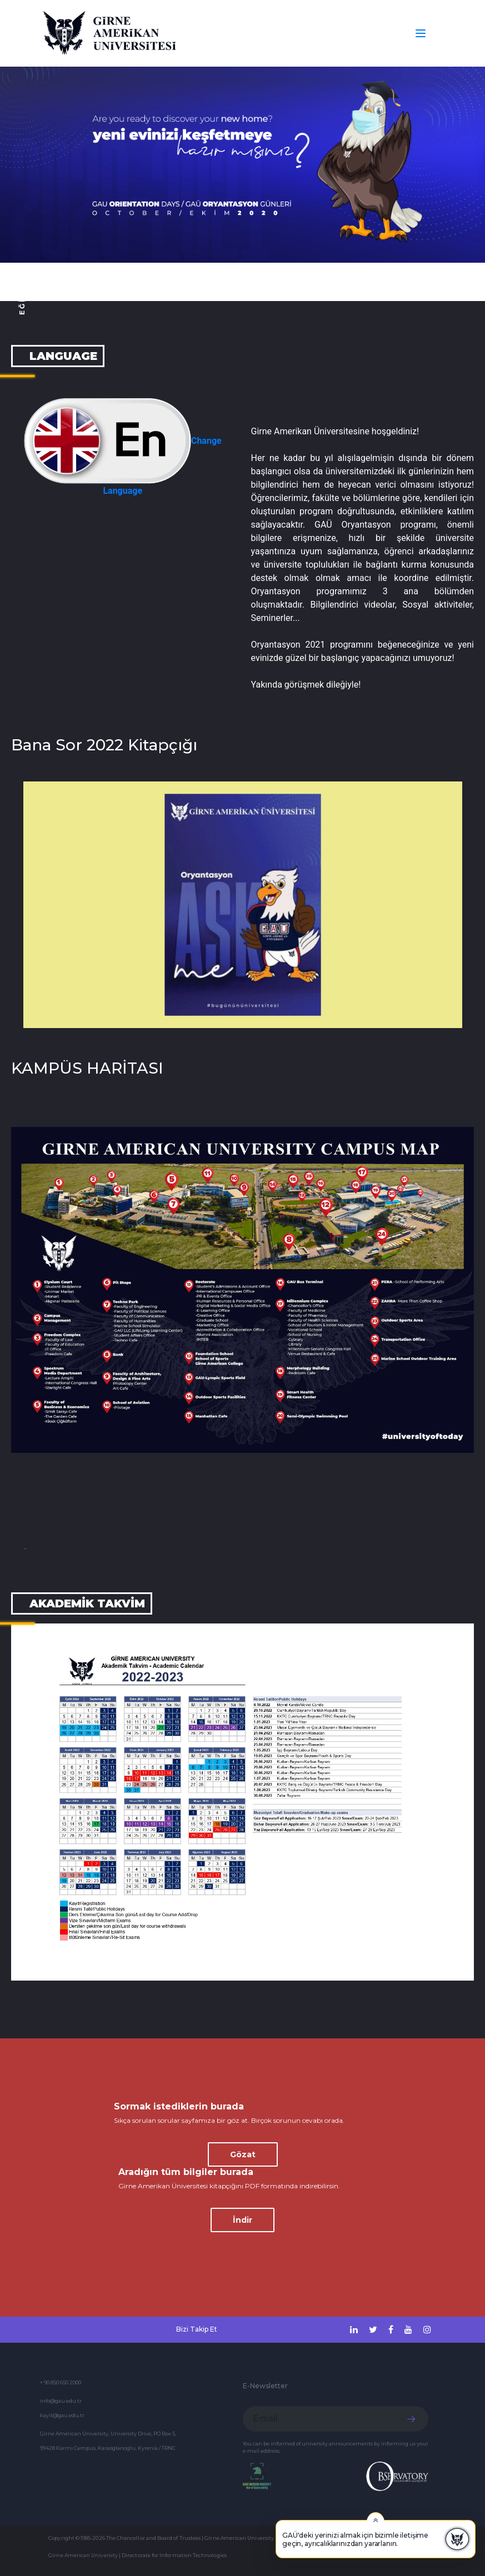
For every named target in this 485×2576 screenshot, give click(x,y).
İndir (242, 2220)
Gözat (243, 2154)
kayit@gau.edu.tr (62, 2415)
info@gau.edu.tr (61, 2401)
